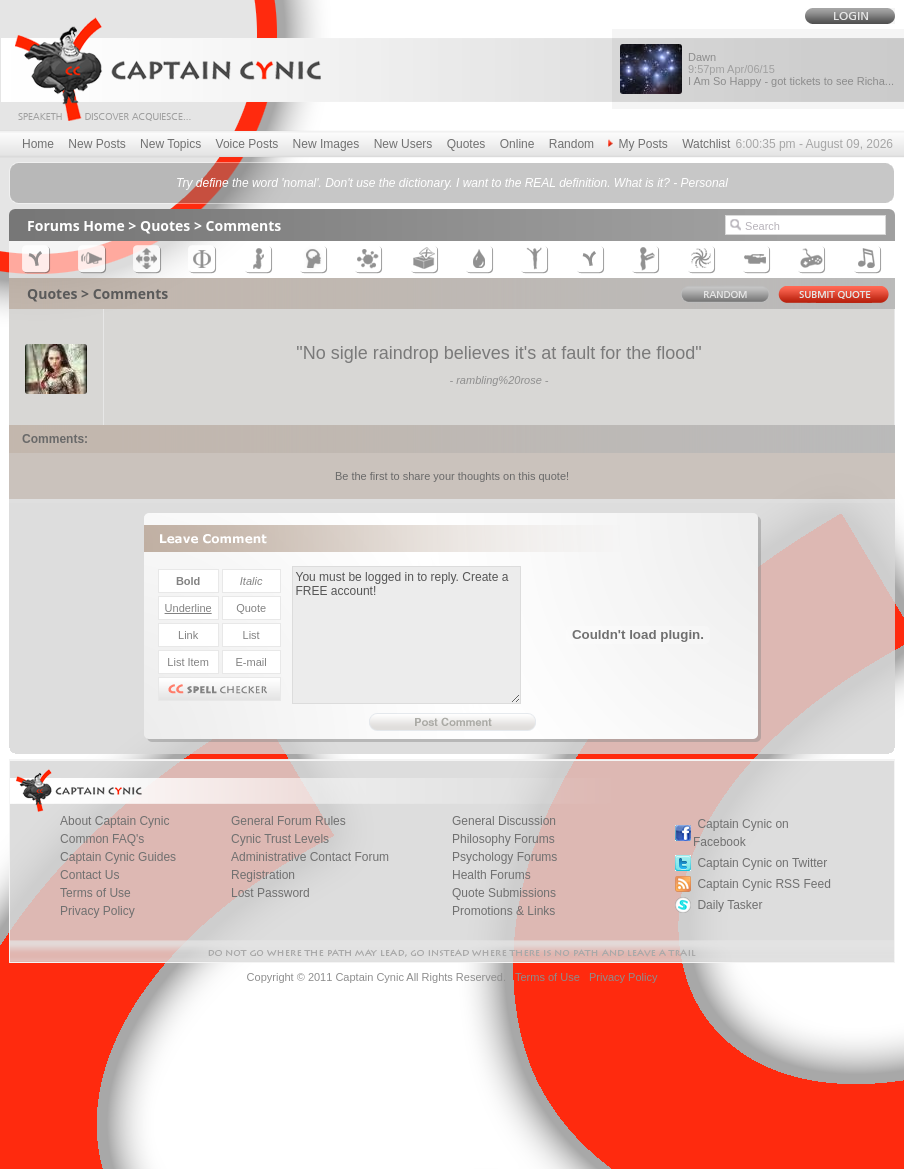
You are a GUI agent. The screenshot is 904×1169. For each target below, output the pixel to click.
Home (38, 144)
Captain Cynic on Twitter (762, 863)
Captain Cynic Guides (118, 857)
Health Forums (491, 875)
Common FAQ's (102, 839)
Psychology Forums (504, 857)
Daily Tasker (729, 905)
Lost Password (270, 893)
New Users (403, 144)
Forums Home (76, 225)
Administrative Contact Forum (310, 857)
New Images (326, 144)
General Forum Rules (288, 821)
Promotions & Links (503, 911)
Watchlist (706, 144)
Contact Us (89, 875)
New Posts (96, 144)
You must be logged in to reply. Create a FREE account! (406, 635)
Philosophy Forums (503, 839)
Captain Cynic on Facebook (741, 833)
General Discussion (504, 821)
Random (571, 144)
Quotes (466, 144)
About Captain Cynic (114, 821)
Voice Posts (247, 144)
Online (517, 144)
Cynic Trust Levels (280, 839)
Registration (263, 875)
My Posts (637, 144)
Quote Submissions (504, 893)
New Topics (170, 144)
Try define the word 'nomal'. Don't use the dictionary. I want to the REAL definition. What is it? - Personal (452, 183)
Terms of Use (95, 893)
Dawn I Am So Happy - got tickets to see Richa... (791, 69)
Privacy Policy (97, 911)
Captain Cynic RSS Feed (763, 884)
